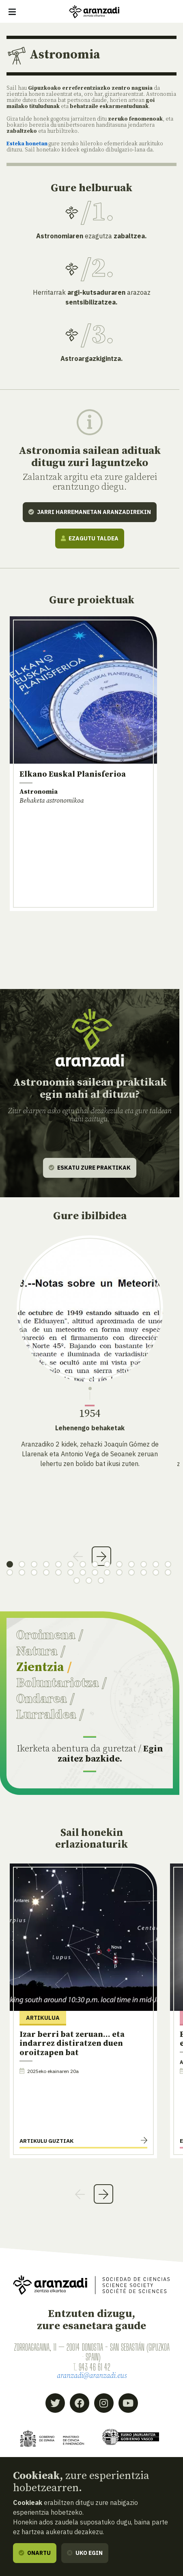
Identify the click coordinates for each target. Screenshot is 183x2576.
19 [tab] (58, 1572)
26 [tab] (143, 1572)
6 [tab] (70, 1564)
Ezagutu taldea (89, 538)
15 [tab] (9, 1572)
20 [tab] (70, 1572)
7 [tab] (83, 1564)
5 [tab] (58, 1564)
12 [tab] (143, 1564)
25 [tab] (131, 1572)
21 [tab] (83, 1572)
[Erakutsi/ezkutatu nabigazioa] (12, 11)
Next (101, 1556)
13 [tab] (156, 1564)
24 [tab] (119, 1572)
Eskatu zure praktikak (90, 1167)
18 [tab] (46, 1572)
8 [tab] (95, 1564)
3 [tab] (34, 1564)
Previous (78, 1556)
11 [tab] (131, 1564)
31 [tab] (101, 1580)
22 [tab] (95, 1572)
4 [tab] (46, 1564)
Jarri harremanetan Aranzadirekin (89, 512)
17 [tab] (34, 1572)
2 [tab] (22, 1564)
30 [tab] (89, 1580)
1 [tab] (9, 1564)
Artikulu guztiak (46, 2140)
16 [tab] (22, 1572)
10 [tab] (119, 1564)
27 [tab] (156, 1572)
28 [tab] (168, 1572)
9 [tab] (107, 1564)
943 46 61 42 (94, 2367)
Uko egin (85, 2553)
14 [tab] (168, 1564)
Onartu (35, 2553)
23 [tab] (107, 1572)
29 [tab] (76, 1580)
